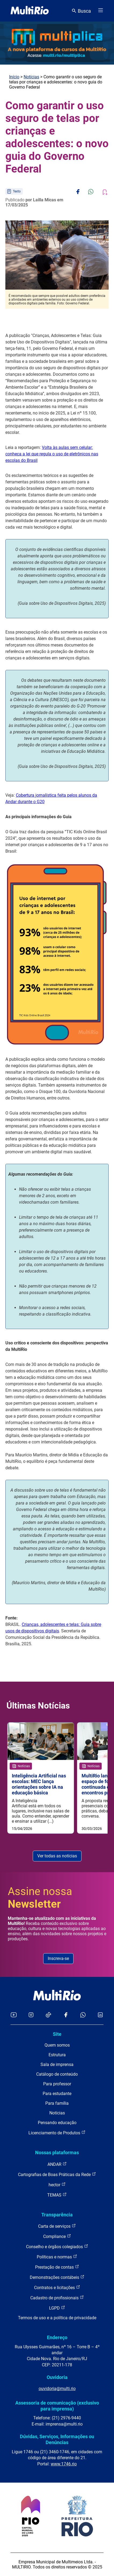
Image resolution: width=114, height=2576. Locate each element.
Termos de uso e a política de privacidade (57, 2317)
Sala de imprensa (57, 2064)
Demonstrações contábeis (57, 2277)
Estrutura (57, 2054)
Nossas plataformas (57, 2152)
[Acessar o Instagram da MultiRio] (31, 2015)
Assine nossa (40, 1897)
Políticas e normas (57, 2256)
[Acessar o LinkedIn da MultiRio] (100, 2015)
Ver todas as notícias (57, 1855)
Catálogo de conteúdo (57, 2074)
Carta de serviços (57, 2226)
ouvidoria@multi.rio (57, 2388)
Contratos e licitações (57, 2287)
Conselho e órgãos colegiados (57, 2246)
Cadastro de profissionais (57, 2297)
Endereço (57, 2337)
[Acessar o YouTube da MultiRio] (13, 2015)
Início (14, 76)
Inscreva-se (58, 1958)
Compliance (57, 2236)
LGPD (57, 2308)
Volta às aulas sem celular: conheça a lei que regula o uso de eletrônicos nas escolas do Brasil (51, 454)
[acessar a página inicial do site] (29, 11)
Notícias (31, 76)
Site (57, 2034)
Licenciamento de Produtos (57, 2132)
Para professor (57, 2083)
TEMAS (57, 2195)
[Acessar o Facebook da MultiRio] (65, 2015)
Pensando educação (57, 2122)
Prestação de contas (57, 2267)
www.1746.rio (64, 2463)
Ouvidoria (57, 2377)
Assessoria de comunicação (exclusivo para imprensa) (57, 2406)
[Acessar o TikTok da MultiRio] (48, 2015)
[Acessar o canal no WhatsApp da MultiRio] (83, 2015)
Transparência (57, 2214)
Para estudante (57, 2093)
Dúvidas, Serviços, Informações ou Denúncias (57, 2439)
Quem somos (57, 2045)
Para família (57, 2103)
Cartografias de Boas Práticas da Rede (57, 2174)
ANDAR (57, 2164)
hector (57, 2184)
